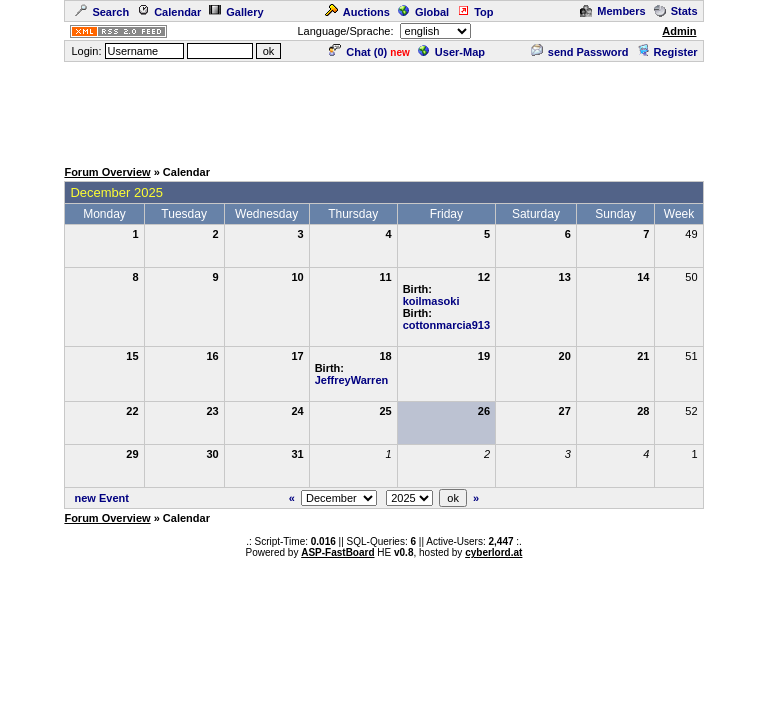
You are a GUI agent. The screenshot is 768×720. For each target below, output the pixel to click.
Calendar (169, 12)
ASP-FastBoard (337, 552)
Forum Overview (107, 172)
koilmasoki (431, 301)
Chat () (358, 52)
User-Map (451, 52)
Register (667, 52)
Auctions (357, 12)
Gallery (236, 12)
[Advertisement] (384, 109)
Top (475, 12)
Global (423, 12)
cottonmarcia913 (446, 325)
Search (102, 12)
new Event (102, 498)
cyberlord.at (493, 552)
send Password (580, 52)
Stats (676, 11)
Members (612, 11)
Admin (679, 31)
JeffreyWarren (352, 380)
